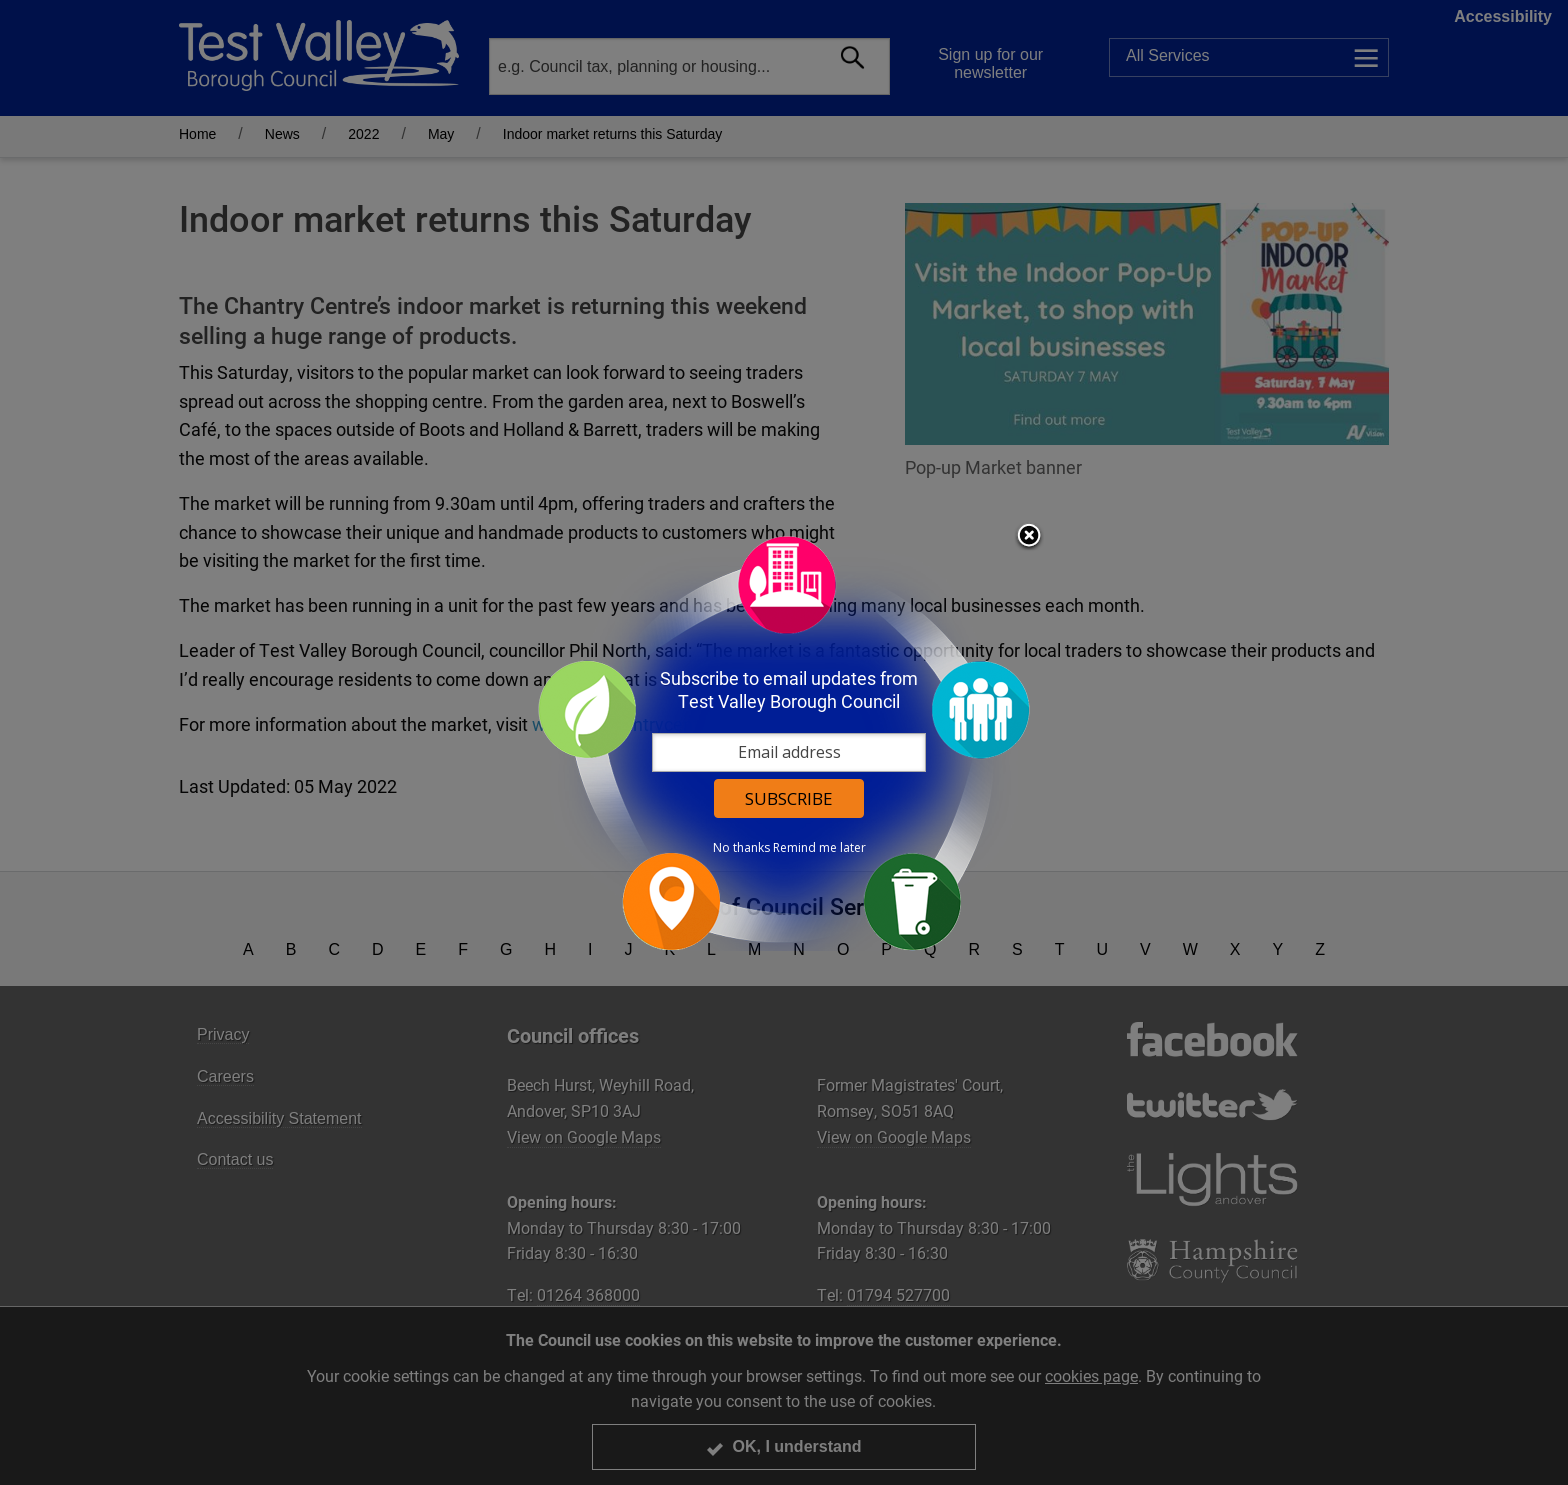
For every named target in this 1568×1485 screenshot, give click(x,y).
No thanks (741, 848)
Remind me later (819, 848)
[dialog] (784, 742)
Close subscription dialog (1029, 537)
